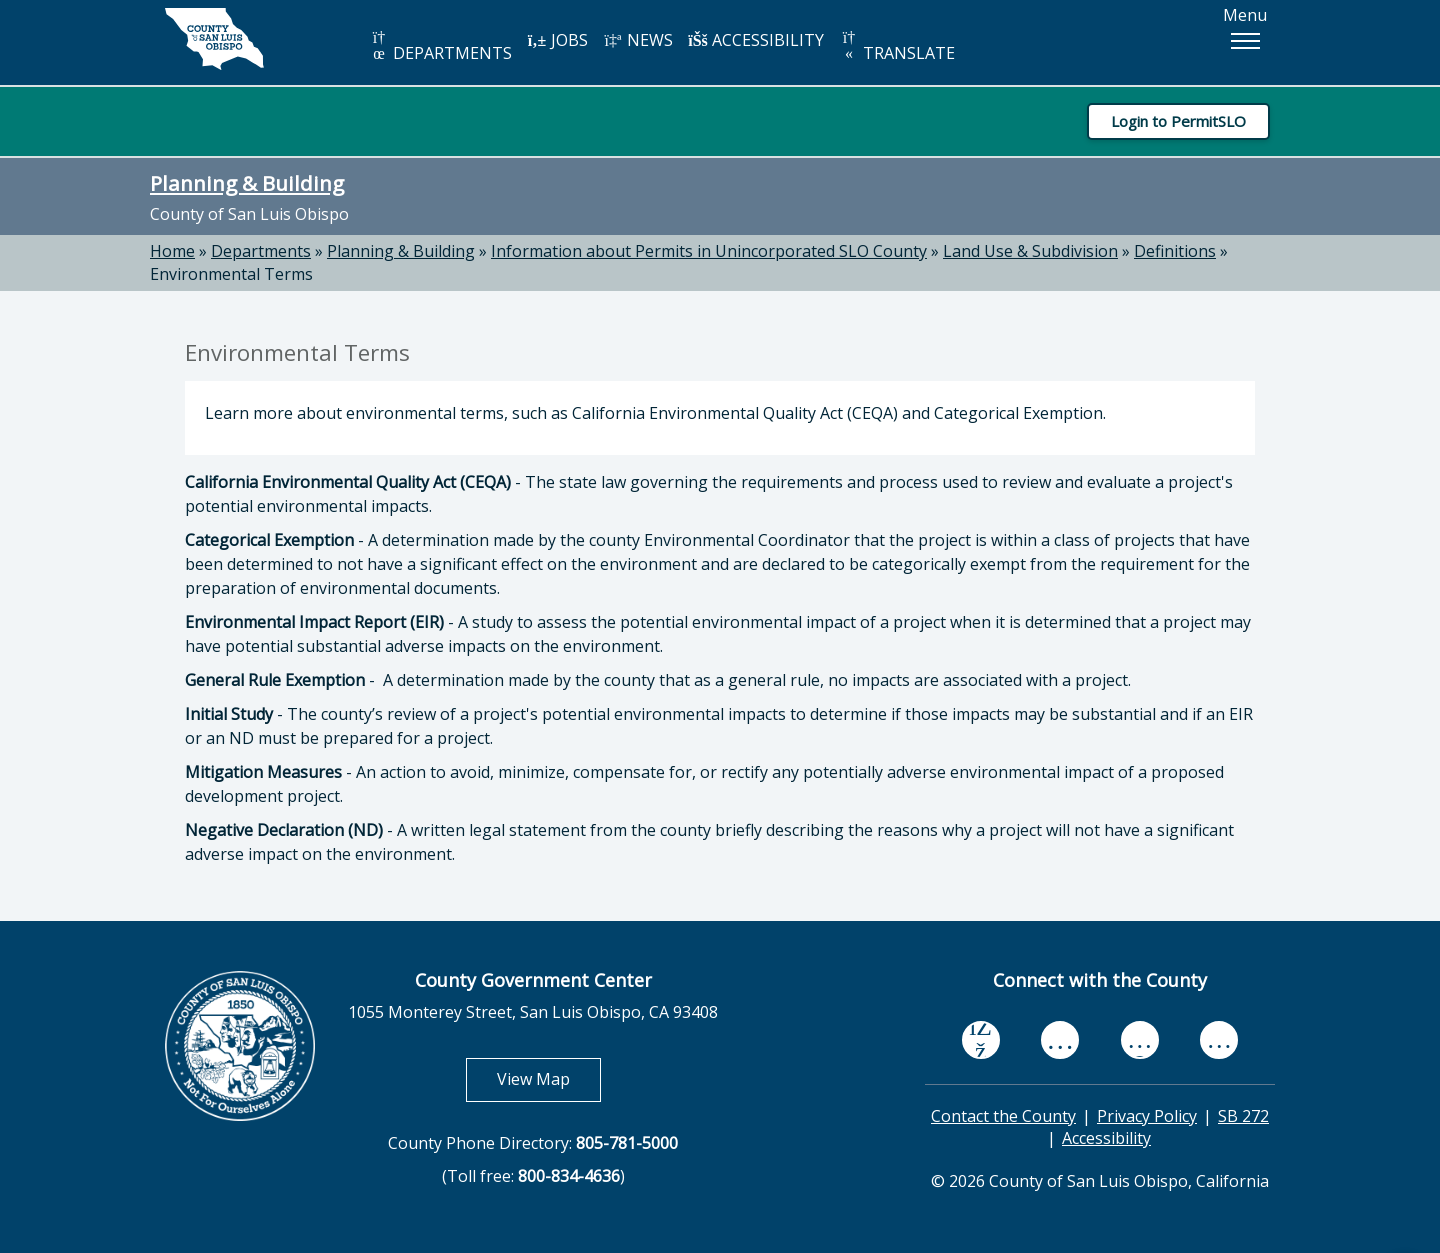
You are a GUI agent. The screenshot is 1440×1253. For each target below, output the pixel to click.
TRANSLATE (897, 46)
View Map (549, 1078)
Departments (261, 251)
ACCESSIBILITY (756, 40)
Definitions (1175, 251)
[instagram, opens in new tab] (1219, 1039)
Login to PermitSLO (1178, 121)
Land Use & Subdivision (1030, 251)
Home (172, 251)
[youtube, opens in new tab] (1060, 1040)
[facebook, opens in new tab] (981, 1040)
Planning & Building (247, 183)
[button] (1245, 41)
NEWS (638, 40)
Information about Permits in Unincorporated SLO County (709, 251)
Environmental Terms (231, 274)
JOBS (557, 40)
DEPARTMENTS (440, 46)
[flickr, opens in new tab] (1140, 1039)
